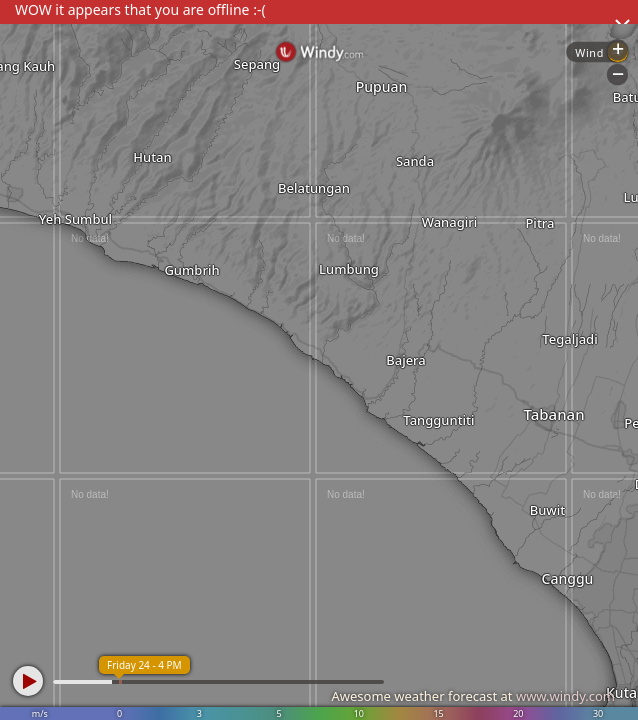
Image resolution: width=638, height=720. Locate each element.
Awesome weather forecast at (473, 696)
